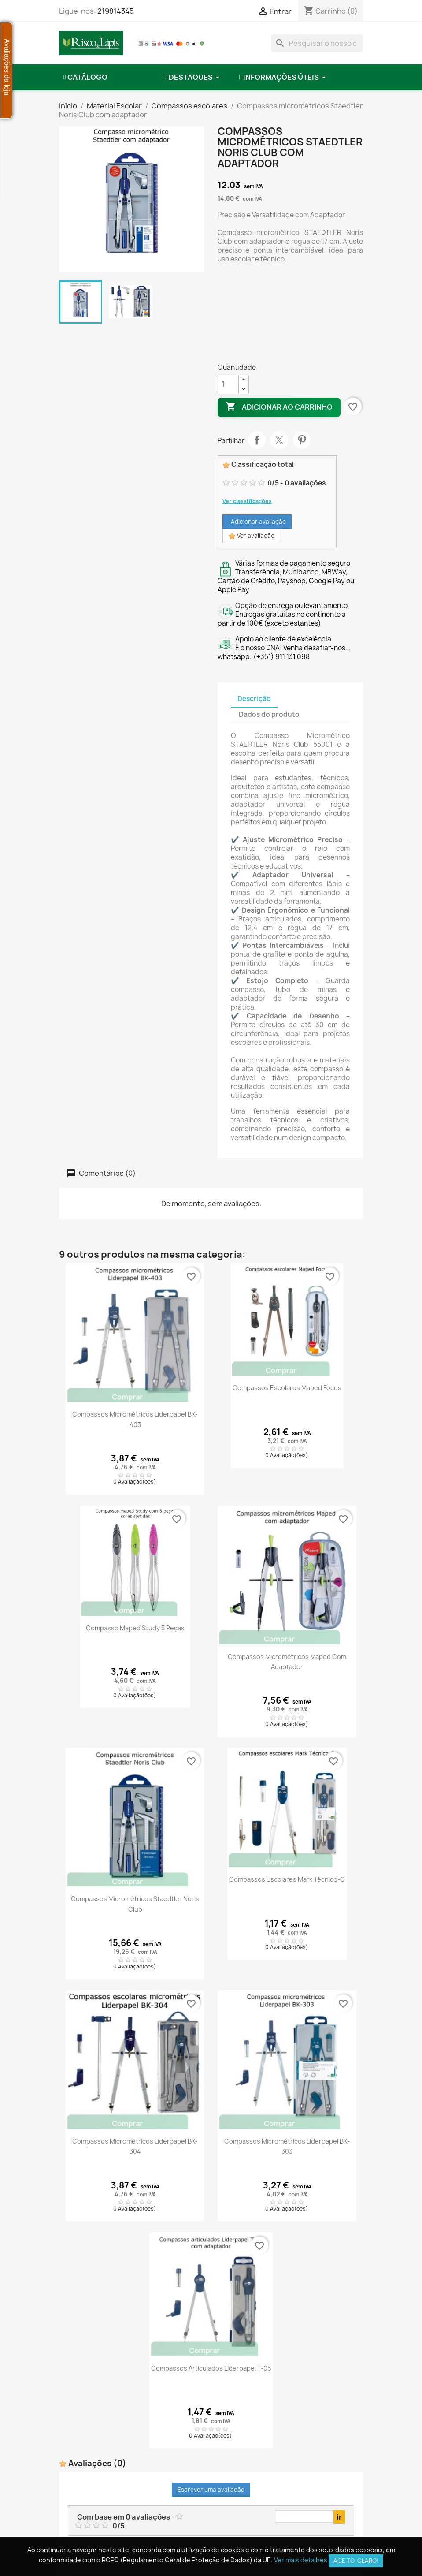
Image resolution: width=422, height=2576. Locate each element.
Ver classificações (247, 501)
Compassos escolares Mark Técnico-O (287, 1879)
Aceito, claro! (355, 2561)
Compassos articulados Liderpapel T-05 (211, 2368)
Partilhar (257, 440)
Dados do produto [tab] (269, 714)
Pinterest (302, 440)
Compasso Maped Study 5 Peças (135, 1628)
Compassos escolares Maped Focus (287, 1387)
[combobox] (317, 43)
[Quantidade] (228, 384)
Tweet (279, 440)
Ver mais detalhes (300, 2560)
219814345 (115, 11)
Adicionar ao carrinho (279, 407)
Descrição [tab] (254, 698)
